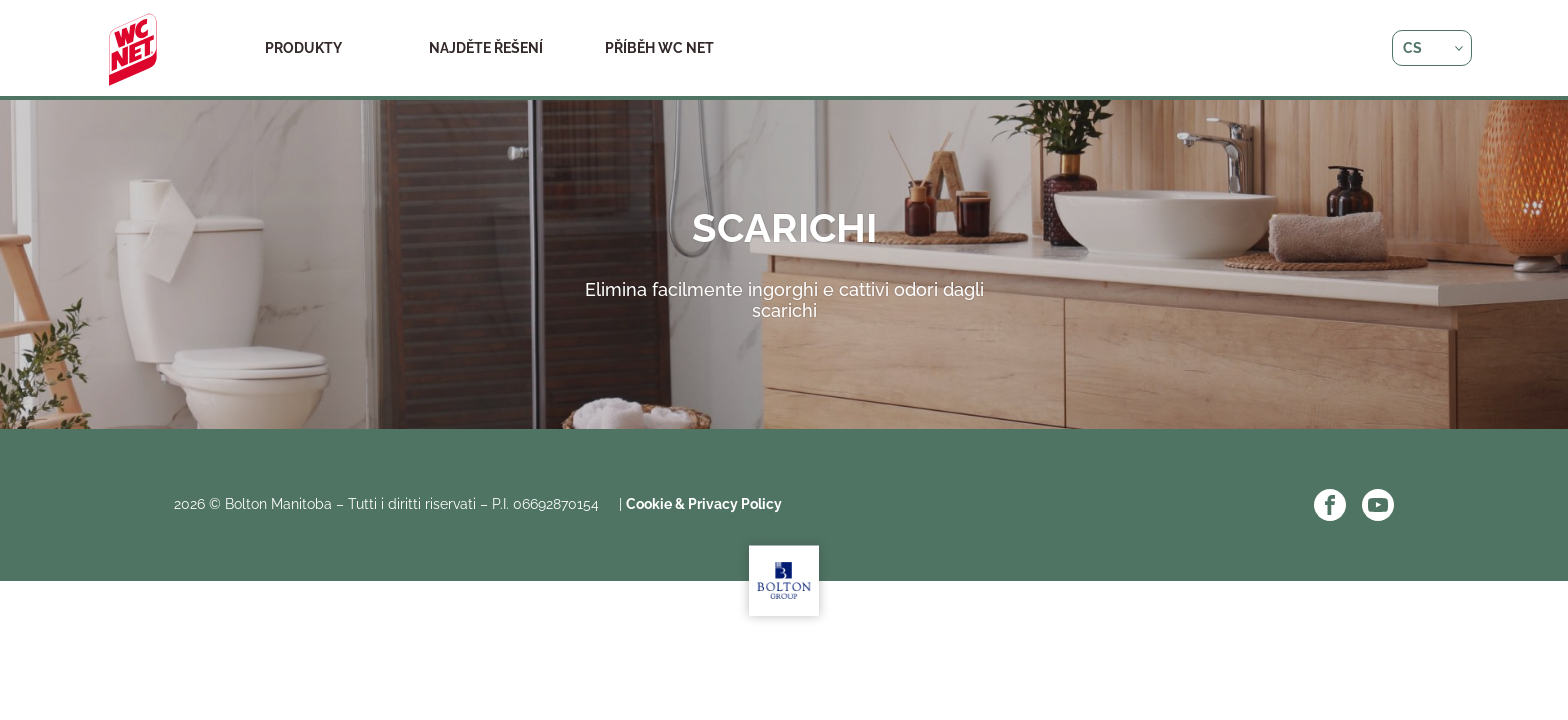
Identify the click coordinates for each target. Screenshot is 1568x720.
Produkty (303, 48)
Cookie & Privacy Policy (704, 504)
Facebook (1330, 505)
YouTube (1378, 505)
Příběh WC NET (659, 48)
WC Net (133, 50)
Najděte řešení (486, 48)
